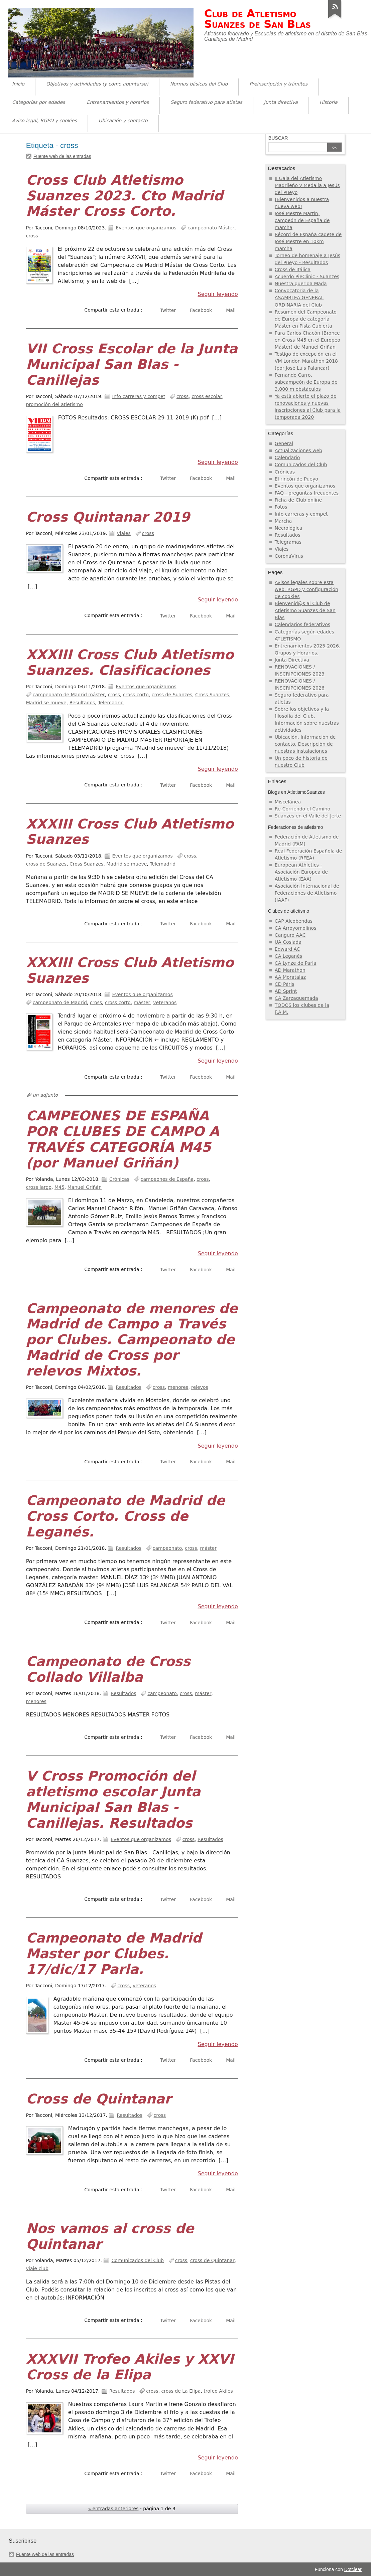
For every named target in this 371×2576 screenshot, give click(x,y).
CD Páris (284, 984)
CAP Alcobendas (294, 921)
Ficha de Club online (298, 500)
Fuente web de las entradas (62, 156)
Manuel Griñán (85, 1187)
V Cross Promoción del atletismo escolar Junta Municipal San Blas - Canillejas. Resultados (113, 1799)
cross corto (136, 694)
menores (178, 1387)
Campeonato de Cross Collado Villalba (108, 1669)
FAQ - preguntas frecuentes (307, 493)
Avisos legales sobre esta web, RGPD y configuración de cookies (306, 589)
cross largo (38, 1187)
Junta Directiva (292, 660)
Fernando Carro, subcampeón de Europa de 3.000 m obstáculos (306, 382)
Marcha (283, 521)
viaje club (37, 2268)
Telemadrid (111, 702)
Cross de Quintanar (98, 2098)
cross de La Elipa (181, 2391)
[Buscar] (298, 148)
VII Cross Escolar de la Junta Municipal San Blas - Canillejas (132, 364)
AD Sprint (286, 991)
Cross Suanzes (212, 694)
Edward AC (287, 949)
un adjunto (45, 1095)
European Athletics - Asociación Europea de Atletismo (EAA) (301, 872)
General (284, 443)
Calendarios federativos (302, 624)
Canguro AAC (290, 935)
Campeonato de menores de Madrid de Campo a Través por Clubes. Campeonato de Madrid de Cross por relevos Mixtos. (132, 1340)
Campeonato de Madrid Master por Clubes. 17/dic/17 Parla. (114, 1953)
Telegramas (288, 542)
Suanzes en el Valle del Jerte (308, 815)
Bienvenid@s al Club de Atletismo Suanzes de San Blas (305, 610)
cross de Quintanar (212, 2260)
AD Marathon (290, 970)
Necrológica (288, 528)
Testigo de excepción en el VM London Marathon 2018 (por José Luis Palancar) (306, 361)
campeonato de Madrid (60, 1002)
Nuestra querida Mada (301, 283)
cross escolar (207, 396)
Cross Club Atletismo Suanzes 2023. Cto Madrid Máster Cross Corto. (124, 195)
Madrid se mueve (46, 702)
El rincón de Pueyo (296, 479)
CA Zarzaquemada (296, 998)
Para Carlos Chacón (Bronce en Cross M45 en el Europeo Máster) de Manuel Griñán (307, 340)
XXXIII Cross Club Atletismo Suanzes (130, 831)
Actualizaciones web (298, 450)
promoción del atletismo (54, 404)
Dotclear (353, 2569)
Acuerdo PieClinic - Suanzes (307, 276)
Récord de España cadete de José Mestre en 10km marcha (308, 241)
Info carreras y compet (138, 396)
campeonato (167, 1548)
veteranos (164, 1002)
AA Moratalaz (290, 977)
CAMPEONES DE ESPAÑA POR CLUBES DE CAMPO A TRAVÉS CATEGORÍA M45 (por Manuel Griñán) (122, 1139)
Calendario (287, 457)
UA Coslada (288, 942)
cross (32, 235)
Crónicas (119, 1179)
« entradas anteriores (113, 2508)
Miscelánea (288, 801)
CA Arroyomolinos (296, 928)
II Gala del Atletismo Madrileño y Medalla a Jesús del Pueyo (307, 185)
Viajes (124, 533)
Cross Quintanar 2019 (108, 517)
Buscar (278, 138)
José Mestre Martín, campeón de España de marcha (302, 220)
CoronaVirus (289, 556)
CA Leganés (288, 956)
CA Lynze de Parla (296, 963)
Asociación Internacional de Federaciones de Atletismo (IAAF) (307, 893)
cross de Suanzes (172, 694)
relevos (199, 1387)
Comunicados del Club (137, 2260)
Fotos (281, 507)
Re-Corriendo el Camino (302, 808)
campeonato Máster (211, 227)
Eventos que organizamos (146, 227)
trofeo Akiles (218, 2391)
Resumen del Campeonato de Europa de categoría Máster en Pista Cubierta (306, 319)
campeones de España (167, 1179)
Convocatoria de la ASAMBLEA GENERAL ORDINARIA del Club (299, 297)
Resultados (82, 702)
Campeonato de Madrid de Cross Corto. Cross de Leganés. (125, 1516)
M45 (59, 1187)
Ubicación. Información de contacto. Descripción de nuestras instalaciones (305, 744)
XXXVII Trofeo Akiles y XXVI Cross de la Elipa (130, 2366)
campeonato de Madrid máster (69, 694)
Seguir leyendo (218, 294)
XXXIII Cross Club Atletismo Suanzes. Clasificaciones (130, 662)
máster (142, 1002)
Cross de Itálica (293, 269)
